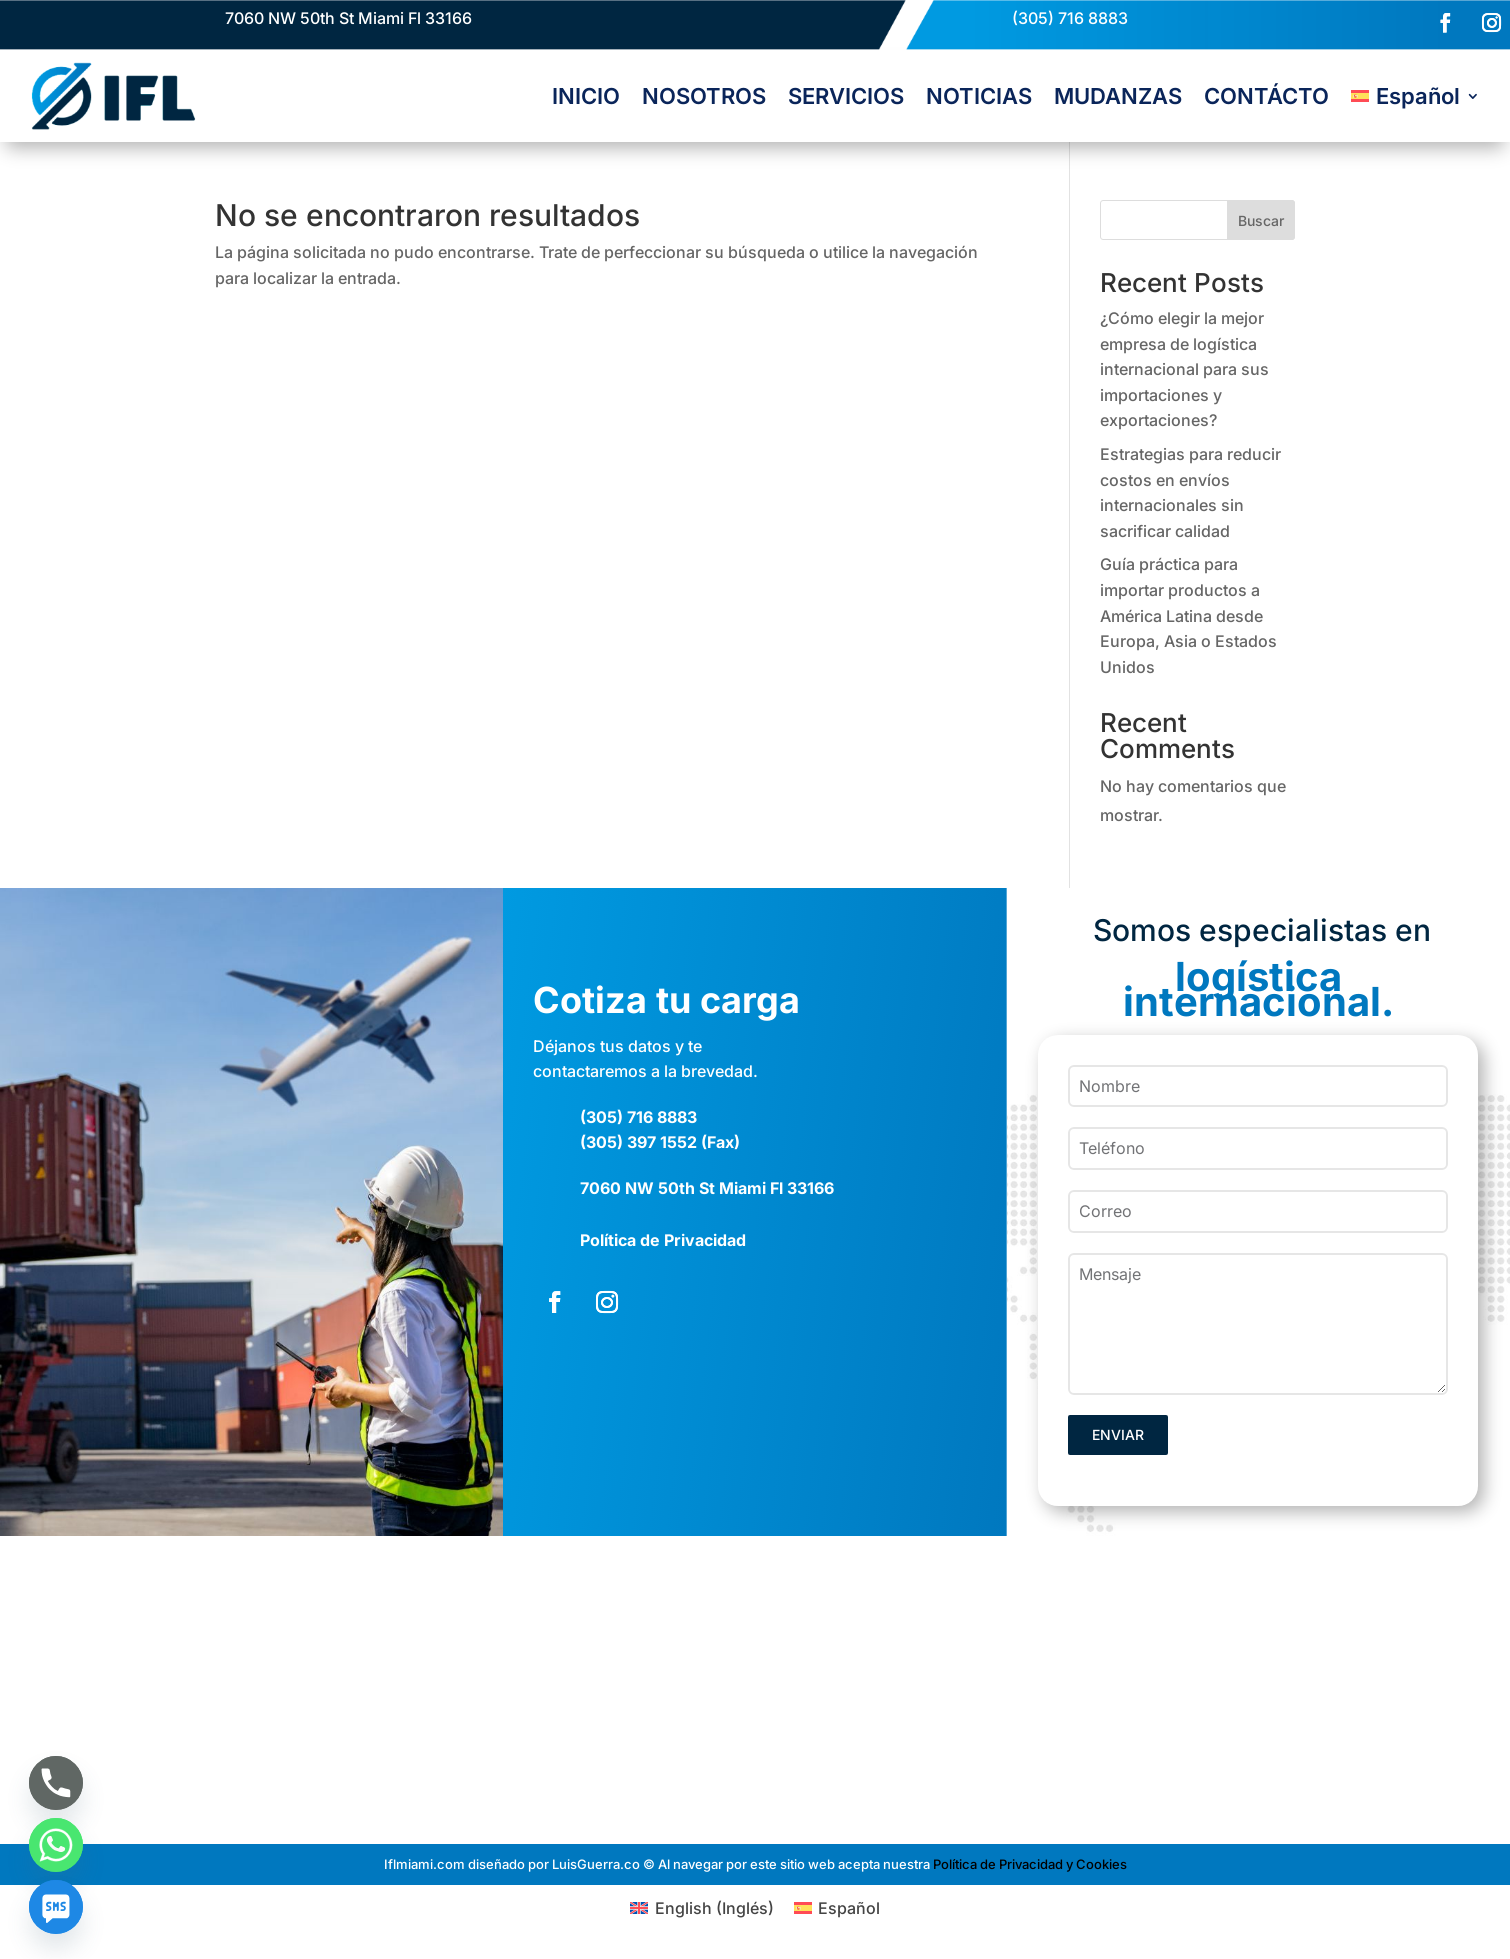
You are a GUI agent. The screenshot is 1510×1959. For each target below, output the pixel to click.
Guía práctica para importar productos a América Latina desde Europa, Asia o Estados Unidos (1188, 615)
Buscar (1261, 220)
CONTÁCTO (1266, 96)
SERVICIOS (846, 96)
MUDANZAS (1118, 96)
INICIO (586, 96)
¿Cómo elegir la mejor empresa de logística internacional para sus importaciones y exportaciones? (1184, 369)
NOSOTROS (704, 96)
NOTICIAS (979, 96)
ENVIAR (1118, 1434)
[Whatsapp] (56, 1845)
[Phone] (56, 1783)
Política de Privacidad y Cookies (1030, 1863)
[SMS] (56, 1907)
